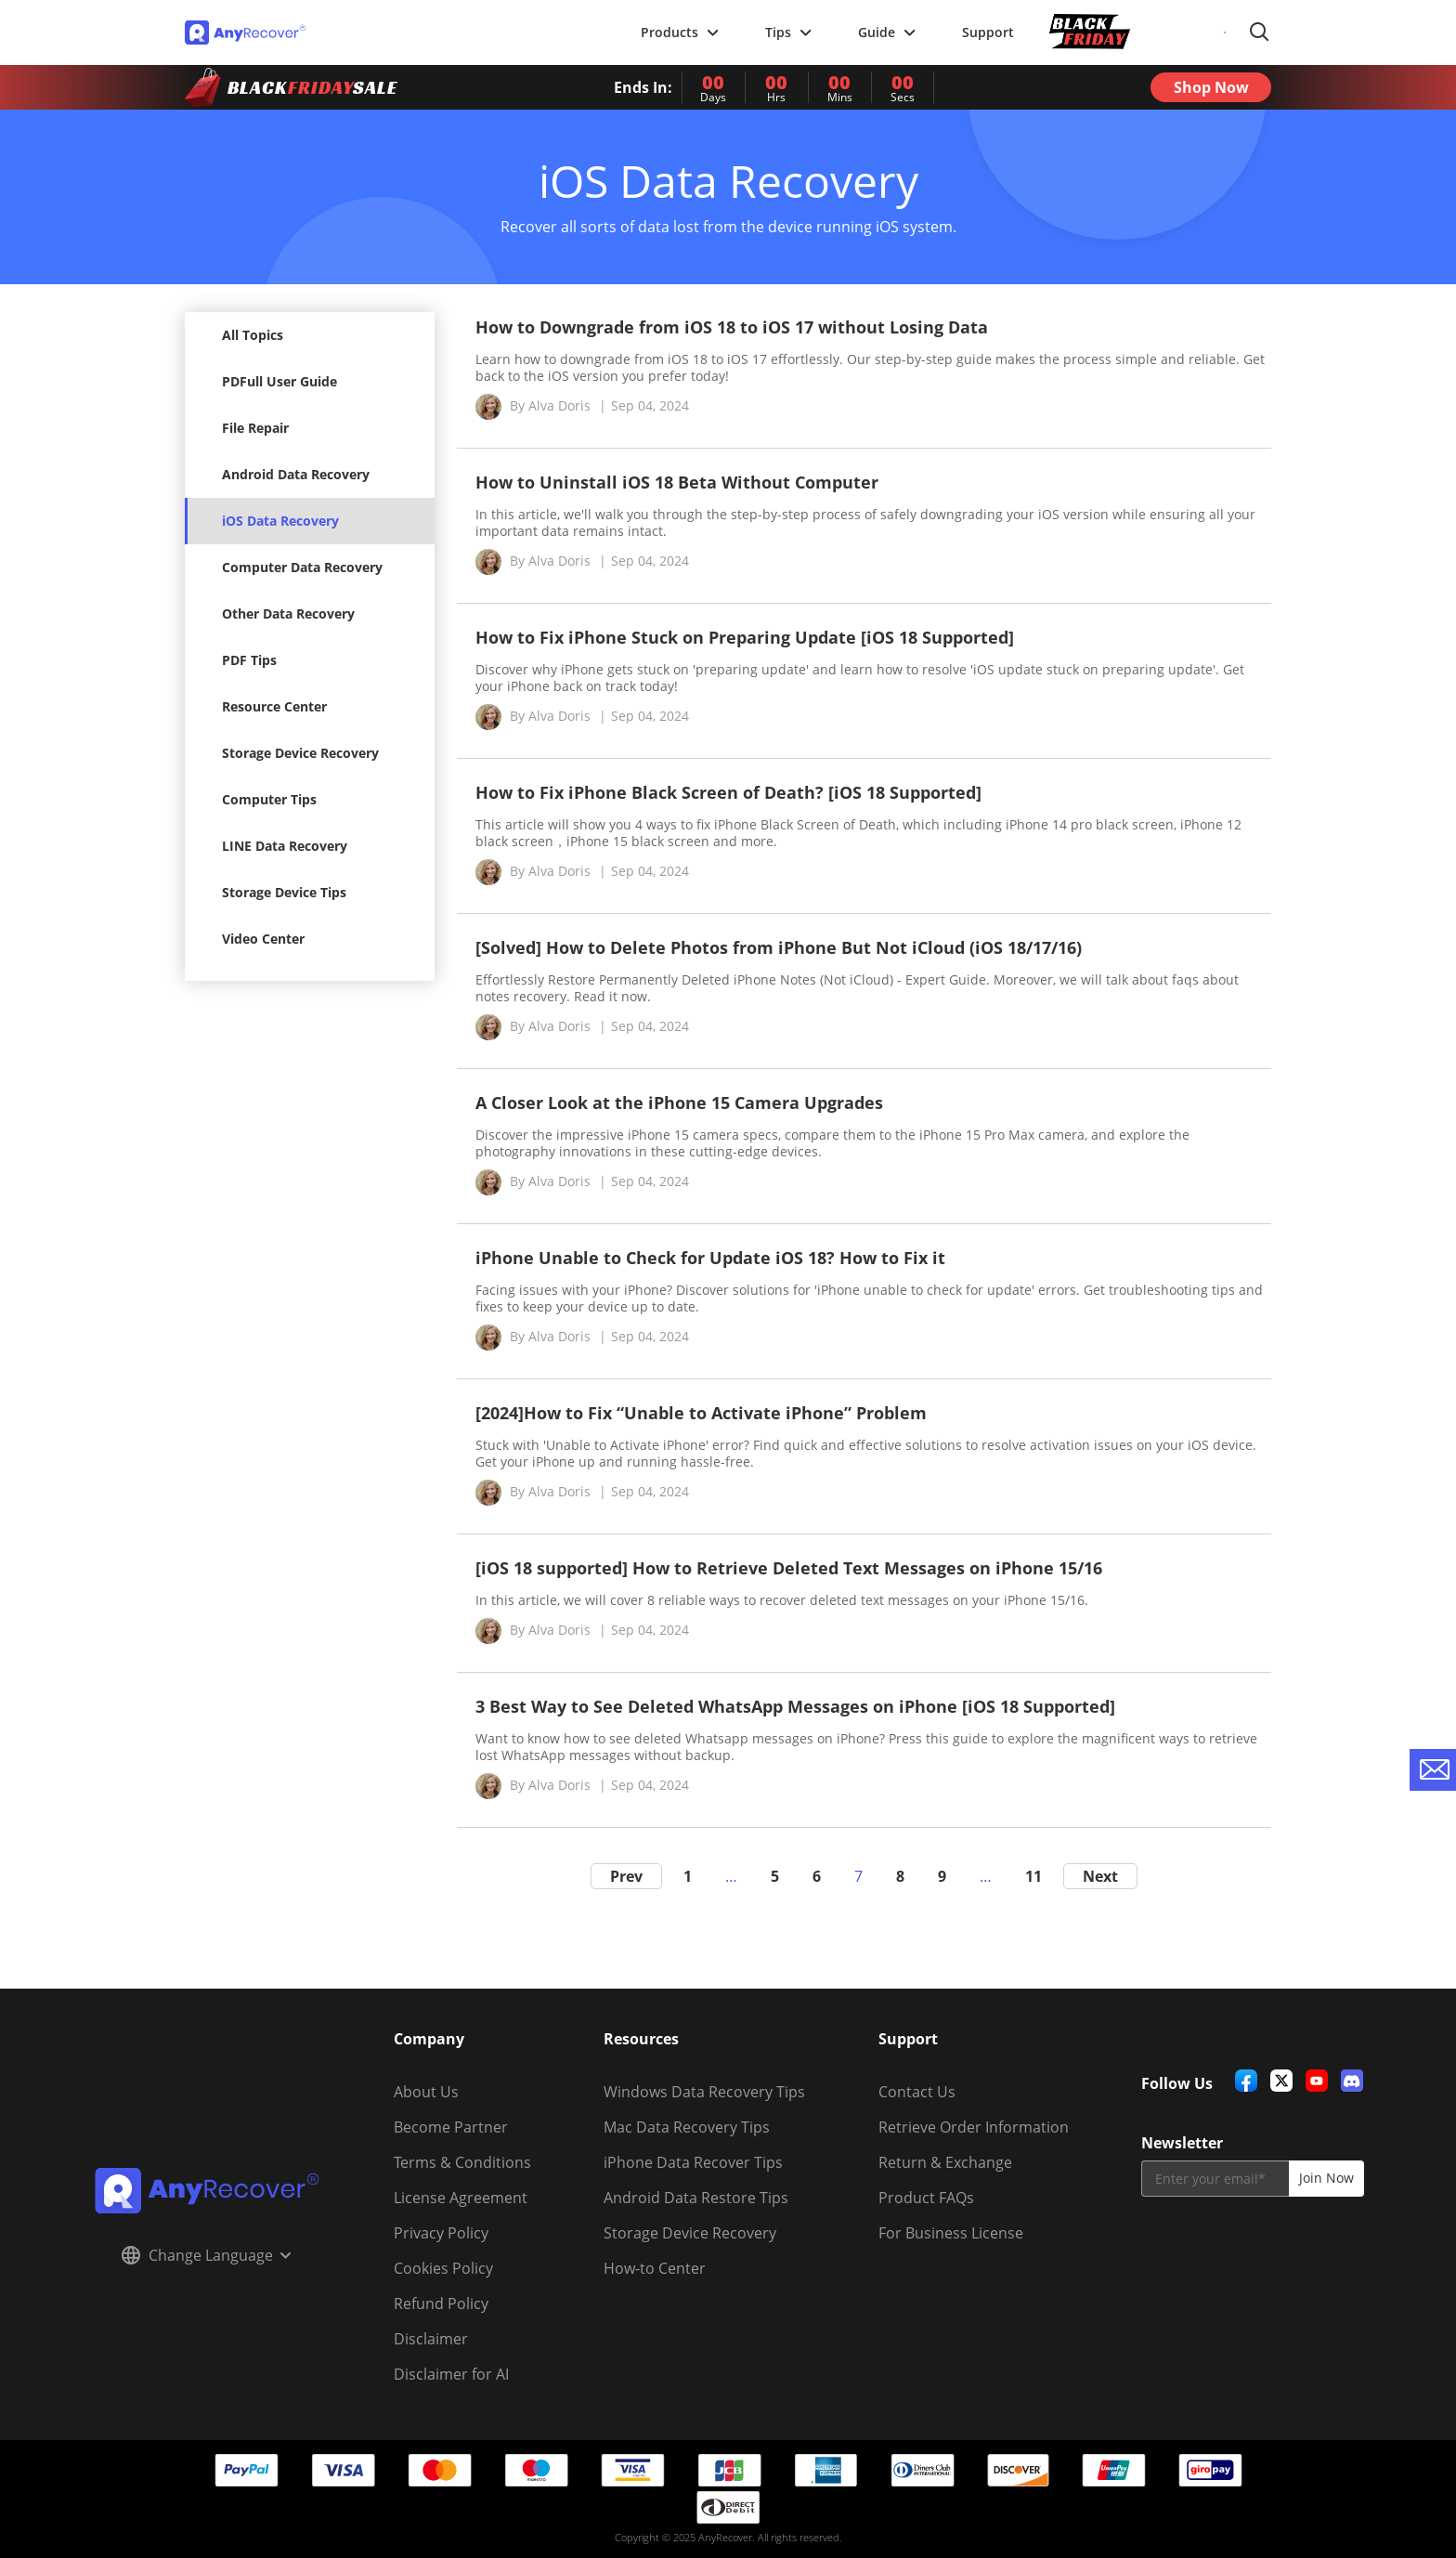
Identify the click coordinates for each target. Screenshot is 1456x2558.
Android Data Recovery (296, 474)
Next (1100, 1876)
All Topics (252, 335)
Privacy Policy (441, 2233)
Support (988, 32)
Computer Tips (269, 799)
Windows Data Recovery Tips (704, 2092)
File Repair (255, 428)
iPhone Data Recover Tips (693, 2162)
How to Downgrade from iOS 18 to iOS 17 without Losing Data (731, 327)
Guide (887, 32)
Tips (788, 32)
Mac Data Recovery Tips (687, 2127)
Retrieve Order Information (973, 2127)
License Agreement (460, 2197)
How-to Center (655, 2268)
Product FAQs (926, 2197)
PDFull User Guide (279, 381)
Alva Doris (559, 405)
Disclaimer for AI (451, 2374)
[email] (1215, 2178)
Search (1259, 33)
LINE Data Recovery (284, 846)
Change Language (206, 2255)
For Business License (950, 2233)
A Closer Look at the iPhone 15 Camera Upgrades (679, 1102)
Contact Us (917, 2092)
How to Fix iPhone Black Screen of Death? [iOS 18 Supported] (728, 792)
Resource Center (274, 706)
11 (1033, 1876)
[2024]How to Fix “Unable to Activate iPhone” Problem (701, 1413)
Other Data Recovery (288, 613)
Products (680, 32)
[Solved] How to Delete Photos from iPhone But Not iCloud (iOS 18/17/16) (778, 947)
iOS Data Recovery (280, 520)
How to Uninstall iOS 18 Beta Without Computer (676, 482)
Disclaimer (431, 2339)
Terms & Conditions (462, 2162)
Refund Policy (441, 2303)
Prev (626, 1876)
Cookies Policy (443, 2268)
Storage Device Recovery (300, 753)
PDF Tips (249, 660)
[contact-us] (1433, 1770)
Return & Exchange (945, 2162)
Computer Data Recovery (302, 567)
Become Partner (451, 2127)
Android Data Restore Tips (696, 2197)
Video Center (263, 938)
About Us (426, 2092)
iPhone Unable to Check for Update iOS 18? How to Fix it (710, 1257)
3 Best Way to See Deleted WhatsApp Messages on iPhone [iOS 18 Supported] (795, 1706)
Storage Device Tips (284, 892)
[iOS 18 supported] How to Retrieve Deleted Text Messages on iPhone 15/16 (788, 1568)
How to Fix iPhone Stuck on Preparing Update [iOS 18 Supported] (744, 637)
